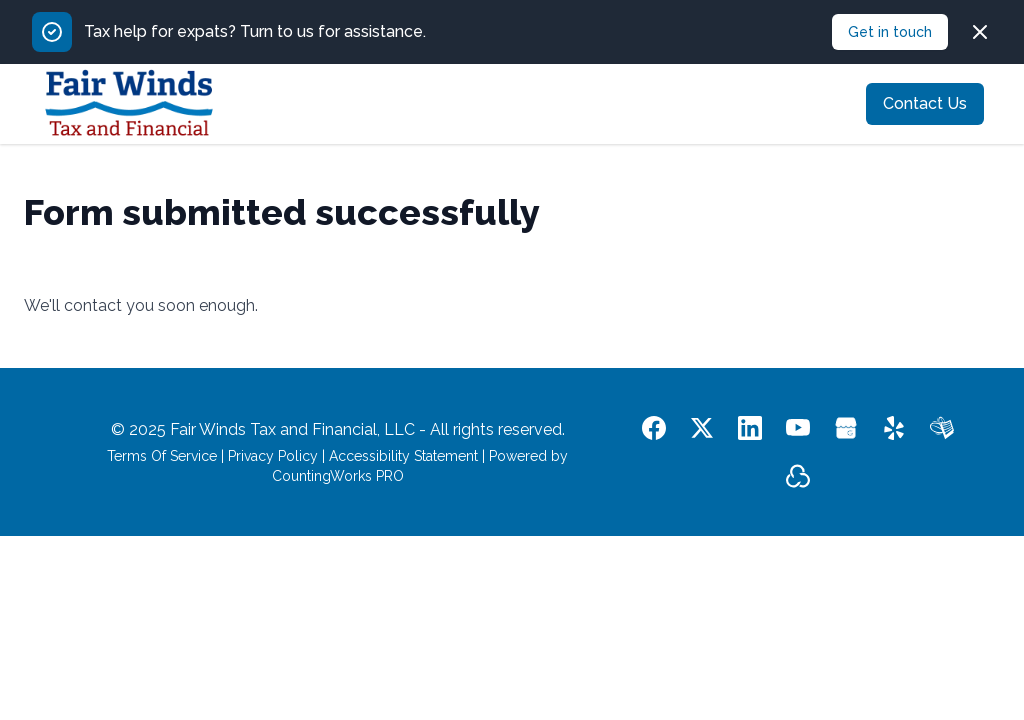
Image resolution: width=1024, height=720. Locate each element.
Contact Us (925, 103)
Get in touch (890, 32)
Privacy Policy (273, 456)
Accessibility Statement (403, 456)
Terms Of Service (162, 456)
